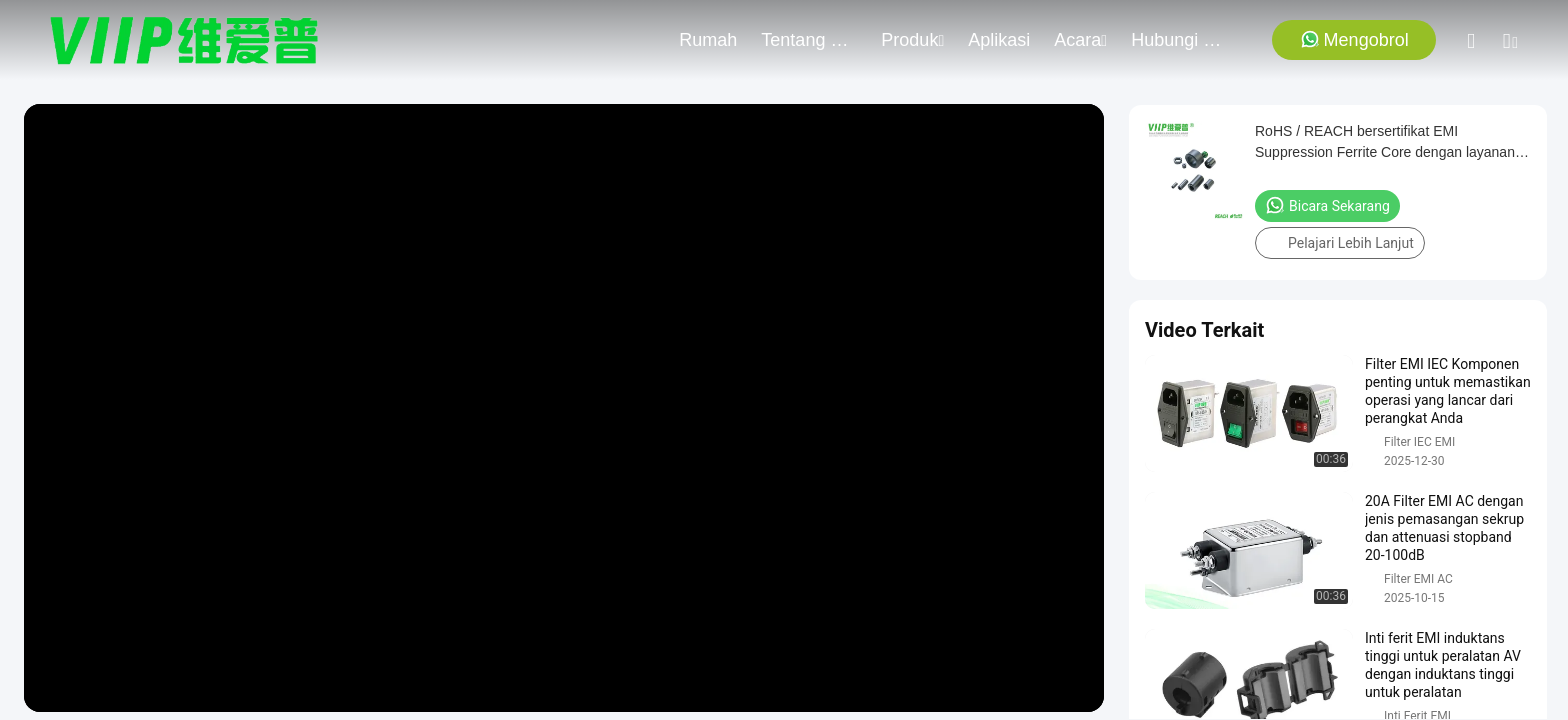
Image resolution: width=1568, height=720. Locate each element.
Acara (1080, 40)
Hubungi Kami (1179, 40)
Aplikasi (999, 40)
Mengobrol (1354, 39)
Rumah (708, 40)
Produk (912, 40)
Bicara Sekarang (1327, 205)
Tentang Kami (809, 40)
